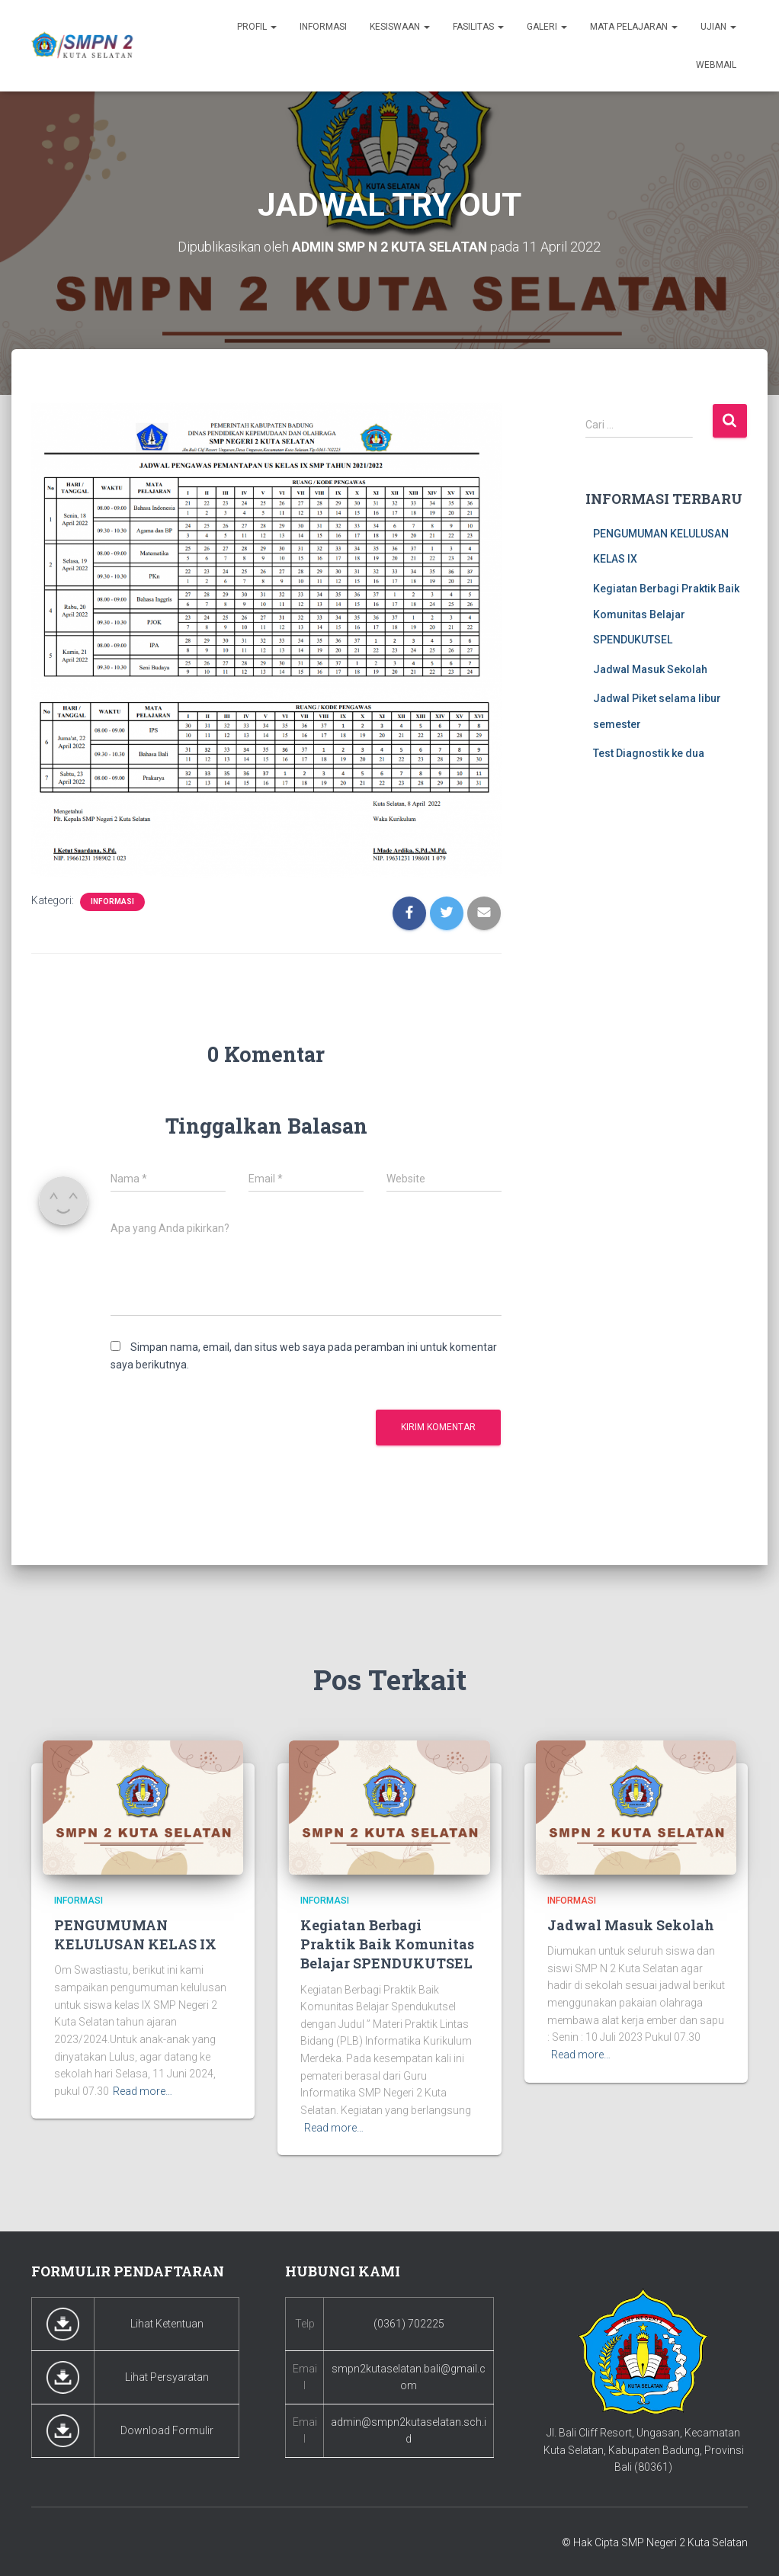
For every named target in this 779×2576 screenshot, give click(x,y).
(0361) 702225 (408, 2323)
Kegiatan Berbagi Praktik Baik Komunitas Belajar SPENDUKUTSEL (666, 614)
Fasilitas (478, 26)
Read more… (142, 2091)
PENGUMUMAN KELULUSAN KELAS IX (135, 1934)
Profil (257, 26)
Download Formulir (166, 2430)
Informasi (323, 26)
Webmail (716, 64)
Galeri (547, 26)
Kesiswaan (400, 26)
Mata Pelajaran (634, 26)
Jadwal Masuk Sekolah (650, 668)
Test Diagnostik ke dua (648, 753)
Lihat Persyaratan (167, 2376)
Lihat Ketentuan (167, 2323)
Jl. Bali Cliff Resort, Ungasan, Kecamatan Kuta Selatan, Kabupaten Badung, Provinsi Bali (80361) (643, 2450)
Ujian (718, 26)
